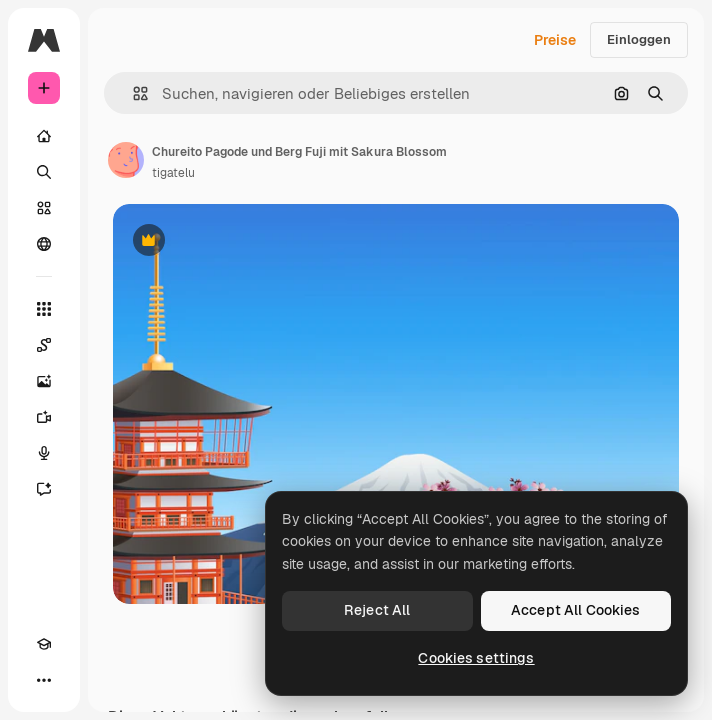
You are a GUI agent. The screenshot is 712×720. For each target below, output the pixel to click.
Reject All (377, 610)
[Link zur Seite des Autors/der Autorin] (126, 160)
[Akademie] (44, 644)
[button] (132, 93)
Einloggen (639, 39)
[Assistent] (44, 489)
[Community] (44, 244)
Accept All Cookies (576, 610)
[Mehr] (44, 680)
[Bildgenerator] (44, 381)
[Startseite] (44, 136)
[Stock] (44, 208)
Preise (555, 40)
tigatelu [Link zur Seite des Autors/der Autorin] (173, 173)
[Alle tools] (44, 309)
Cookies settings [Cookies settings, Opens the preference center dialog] (476, 658)
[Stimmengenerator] (44, 453)
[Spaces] (44, 345)
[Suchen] (44, 172)
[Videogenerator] (44, 417)
